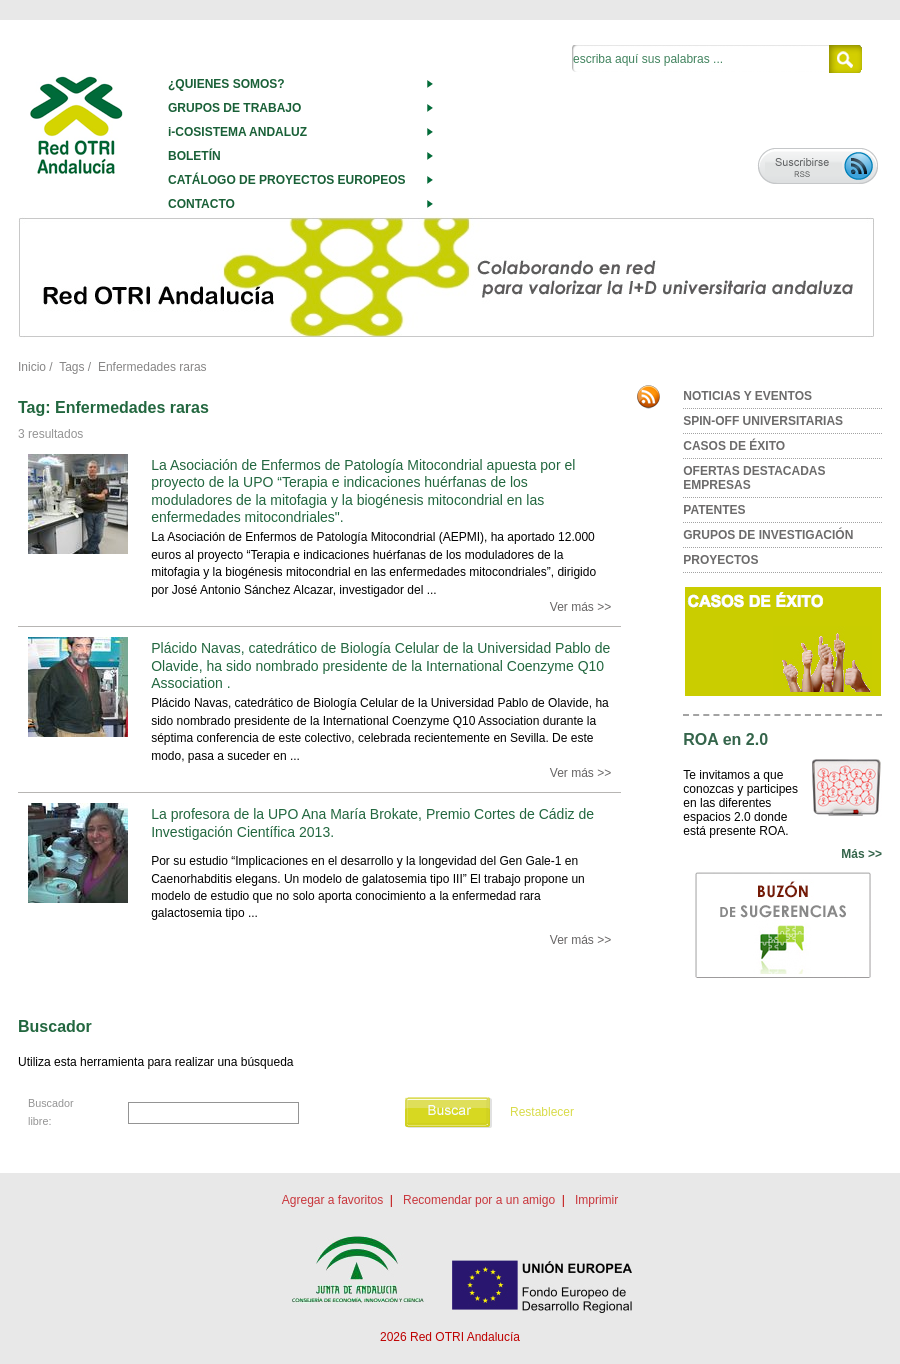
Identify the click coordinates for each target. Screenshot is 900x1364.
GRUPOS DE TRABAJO (234, 108)
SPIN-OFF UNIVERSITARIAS (763, 421)
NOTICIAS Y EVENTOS (747, 396)
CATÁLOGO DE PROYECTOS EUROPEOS (287, 180)
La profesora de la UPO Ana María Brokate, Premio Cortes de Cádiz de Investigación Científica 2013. (372, 822)
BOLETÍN (194, 156)
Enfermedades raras (152, 367)
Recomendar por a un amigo (479, 1200)
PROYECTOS (720, 560)
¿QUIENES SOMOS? (226, 84)
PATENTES (714, 510)
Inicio (32, 367)
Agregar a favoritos (332, 1200)
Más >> (861, 854)
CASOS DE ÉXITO (734, 446)
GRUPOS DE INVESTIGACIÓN (768, 535)
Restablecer (542, 1112)
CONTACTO (201, 204)
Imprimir (596, 1200)
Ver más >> (580, 607)
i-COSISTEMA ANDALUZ (237, 132)
